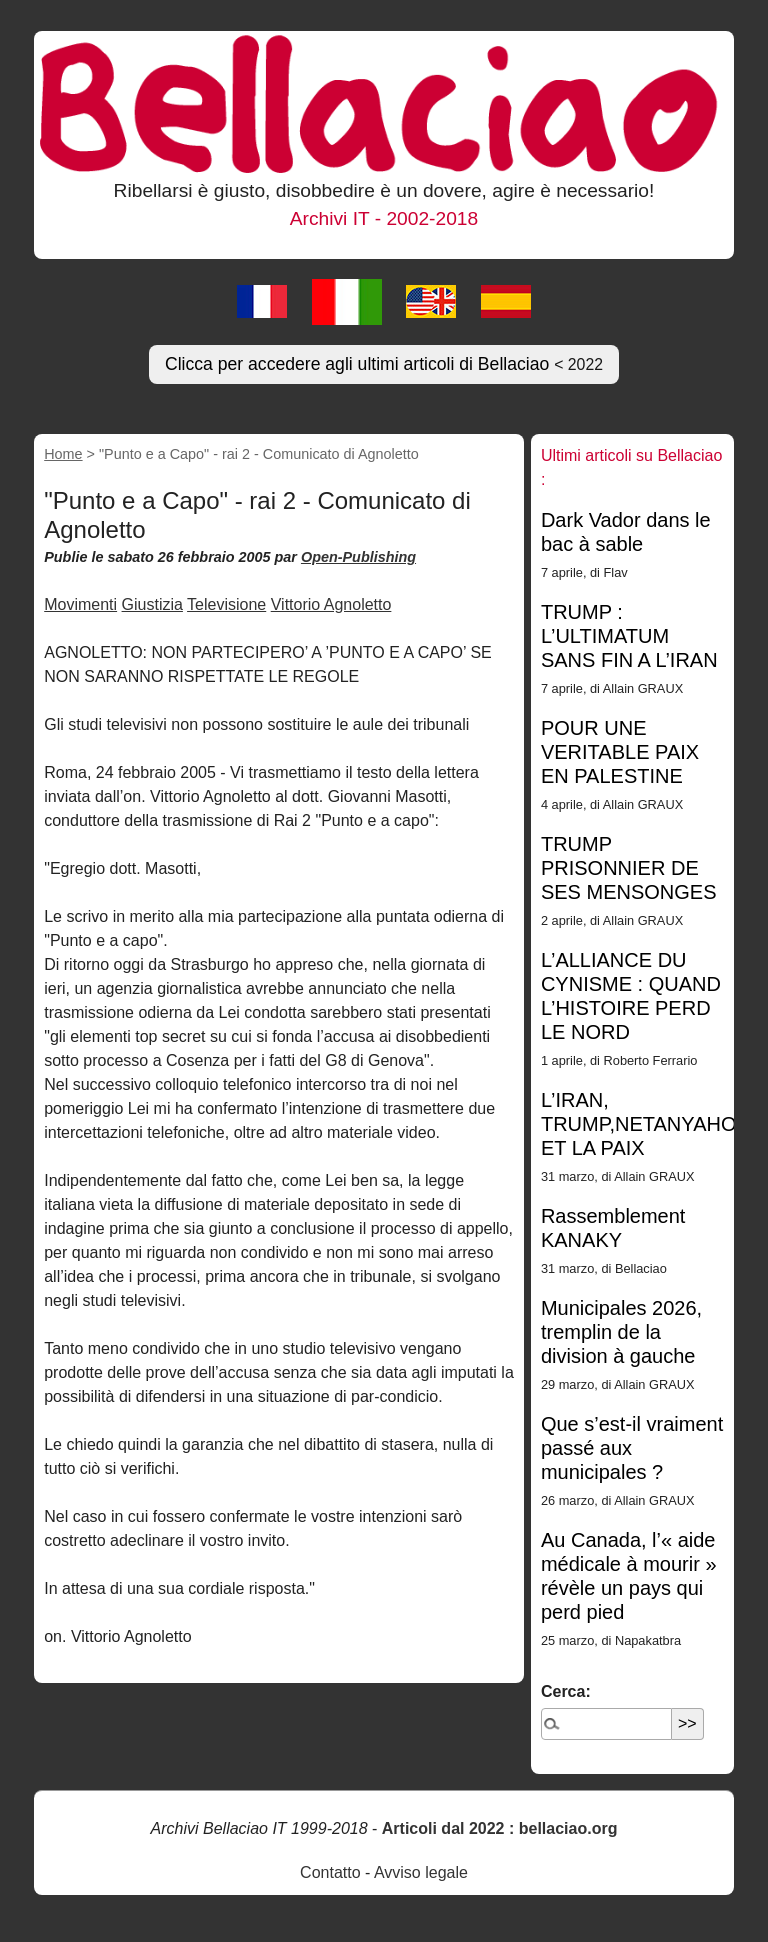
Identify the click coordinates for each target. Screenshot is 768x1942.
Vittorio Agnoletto (331, 604)
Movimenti (80, 604)
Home (63, 454)
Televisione (226, 604)
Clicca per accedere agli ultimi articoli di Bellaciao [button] (384, 364)
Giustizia (152, 604)
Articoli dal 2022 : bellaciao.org (500, 1828)
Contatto (330, 1872)
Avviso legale (421, 1872)
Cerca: (566, 1691)
